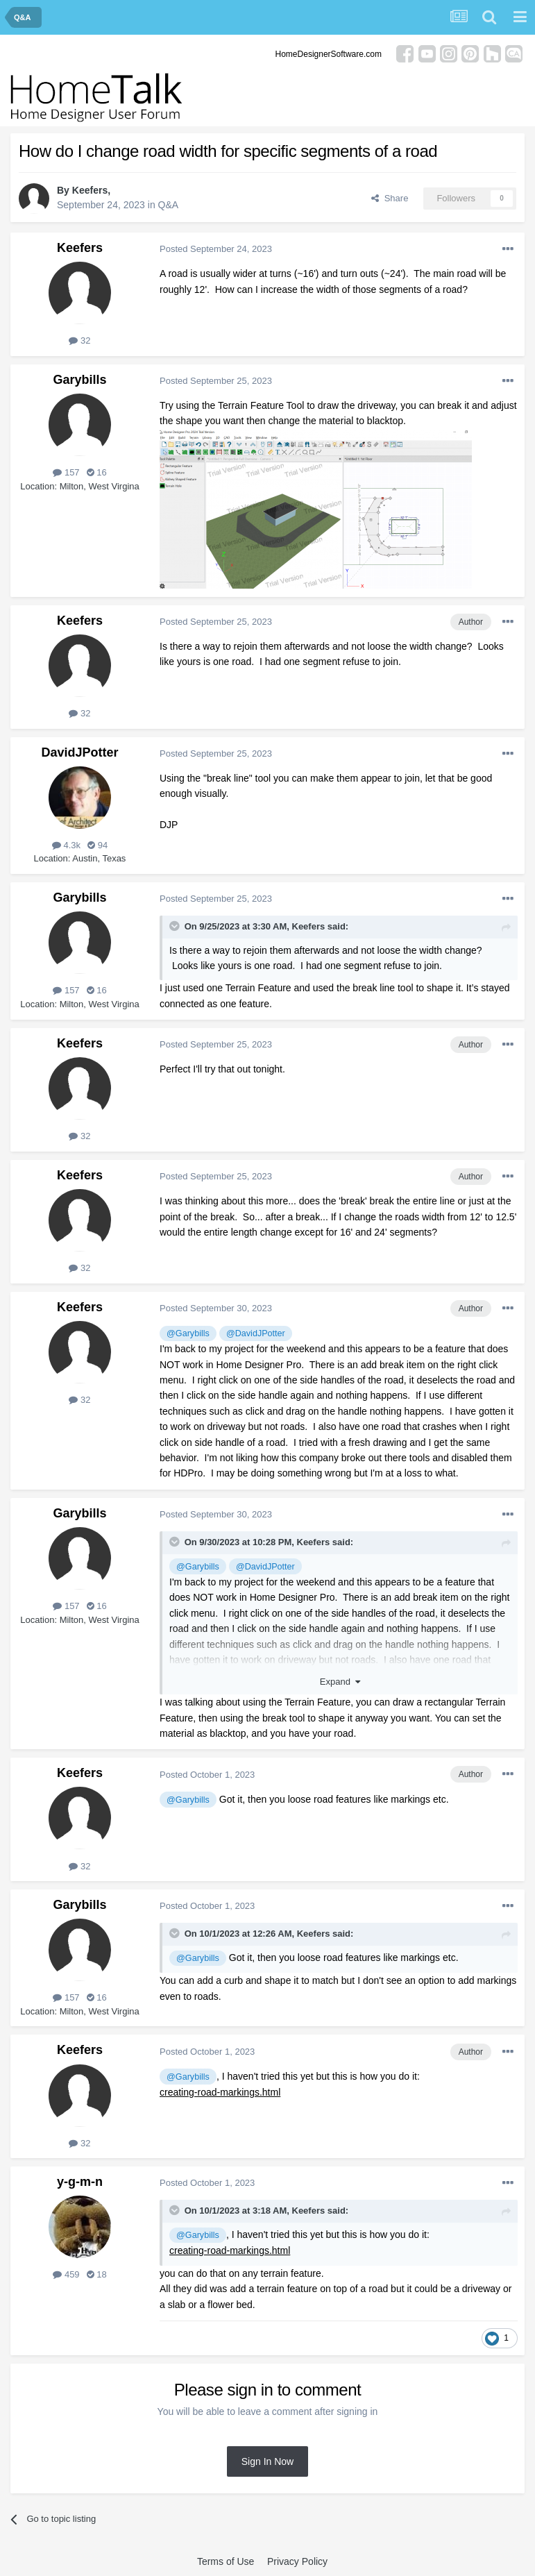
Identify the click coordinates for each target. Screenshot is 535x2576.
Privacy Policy (297, 2561)
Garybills (79, 380)
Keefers (90, 190)
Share (389, 198)
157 (66, 472)
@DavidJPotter (255, 1333)
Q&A (168, 204)
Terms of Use (225, 2561)
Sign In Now (267, 2461)
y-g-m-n (80, 2182)
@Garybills (188, 1333)
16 (97, 472)
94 (97, 845)
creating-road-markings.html (220, 2092)
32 (79, 340)
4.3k (66, 845)
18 (97, 2274)
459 (66, 2274)
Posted (216, 249)
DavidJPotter (79, 752)
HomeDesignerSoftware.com (328, 54)
